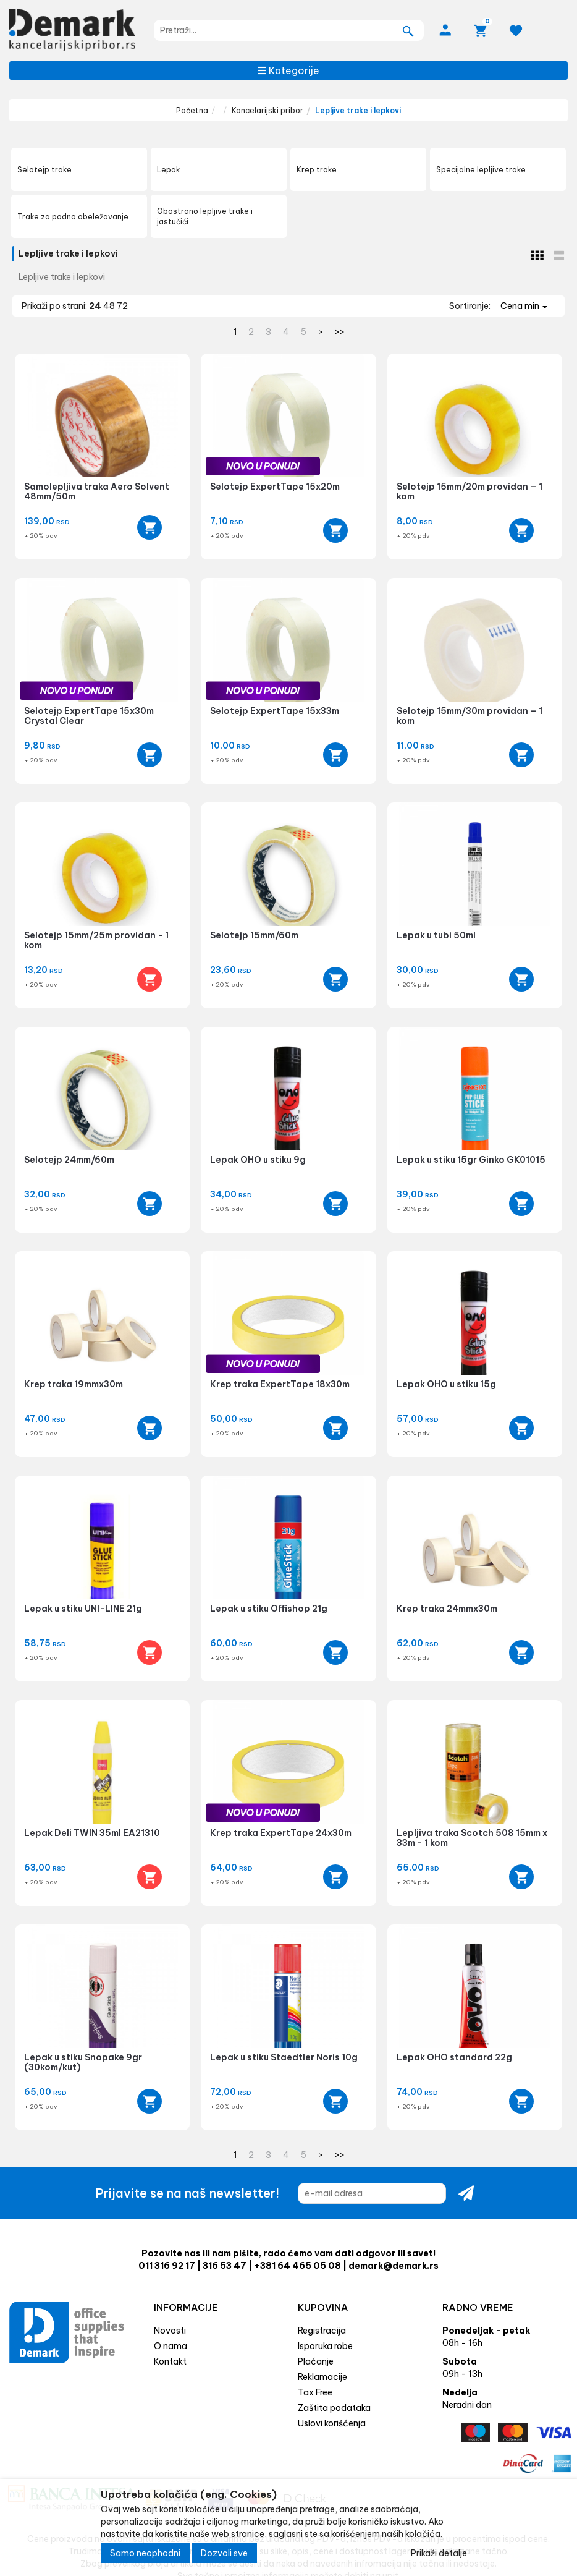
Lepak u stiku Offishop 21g (268, 1608)
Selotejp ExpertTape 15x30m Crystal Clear (89, 715)
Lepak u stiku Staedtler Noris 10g (284, 2057)
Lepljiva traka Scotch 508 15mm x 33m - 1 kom (472, 1837)
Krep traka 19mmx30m (73, 1384)
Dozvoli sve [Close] (224, 2556)
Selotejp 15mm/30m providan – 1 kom (469, 715)
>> (340, 332)
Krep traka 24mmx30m (447, 1608)
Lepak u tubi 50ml (436, 935)
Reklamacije (322, 2377)
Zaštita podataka (334, 2407)
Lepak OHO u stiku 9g (258, 1159)
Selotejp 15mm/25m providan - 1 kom (96, 940)
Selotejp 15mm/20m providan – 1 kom (469, 491)
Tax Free (315, 2392)
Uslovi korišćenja (332, 2423)
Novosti (170, 2330)
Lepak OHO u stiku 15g (446, 1384)
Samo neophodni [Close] (145, 2556)
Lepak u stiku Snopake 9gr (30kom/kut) (83, 2062)
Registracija (322, 2330)
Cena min (523, 306)
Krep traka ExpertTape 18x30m (280, 1384)
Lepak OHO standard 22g (454, 2057)
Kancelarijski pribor (267, 110)
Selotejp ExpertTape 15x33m (274, 710)
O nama (170, 2346)
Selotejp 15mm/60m (254, 935)
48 (110, 306)
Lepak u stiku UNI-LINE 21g (83, 1608)
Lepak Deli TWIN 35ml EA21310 (92, 1832)
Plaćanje (316, 2361)
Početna (192, 110)
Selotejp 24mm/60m (69, 1159)
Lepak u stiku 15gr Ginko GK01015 (471, 1159)
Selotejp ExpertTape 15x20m (275, 486)
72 (122, 306)
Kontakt (170, 2361)
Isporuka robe (325, 2346)
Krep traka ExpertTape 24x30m (281, 1832)
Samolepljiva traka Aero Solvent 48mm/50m (96, 491)
